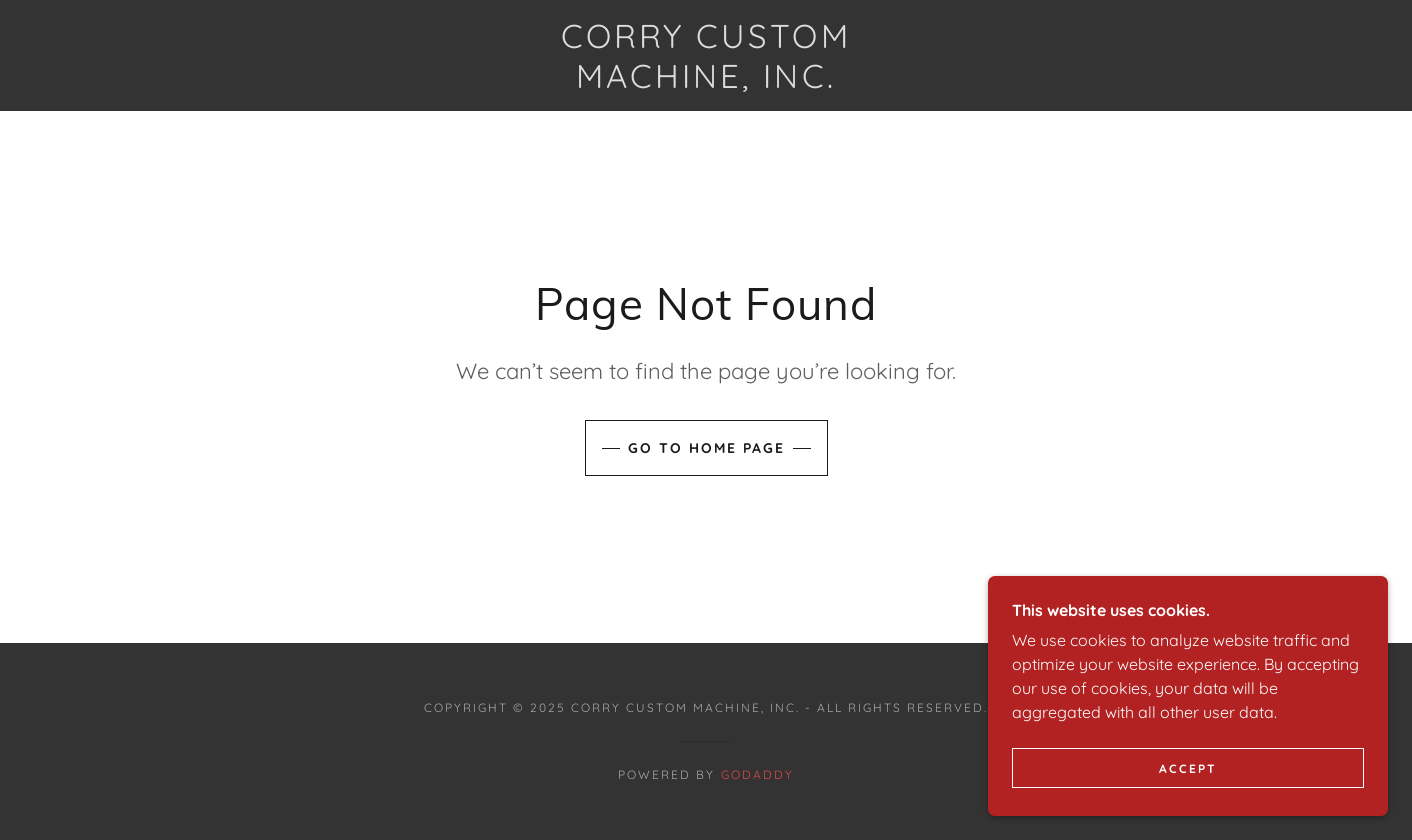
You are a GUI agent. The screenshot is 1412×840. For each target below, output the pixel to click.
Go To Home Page (706, 448)
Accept (1188, 809)
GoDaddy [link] (757, 774)
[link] (706, 82)
